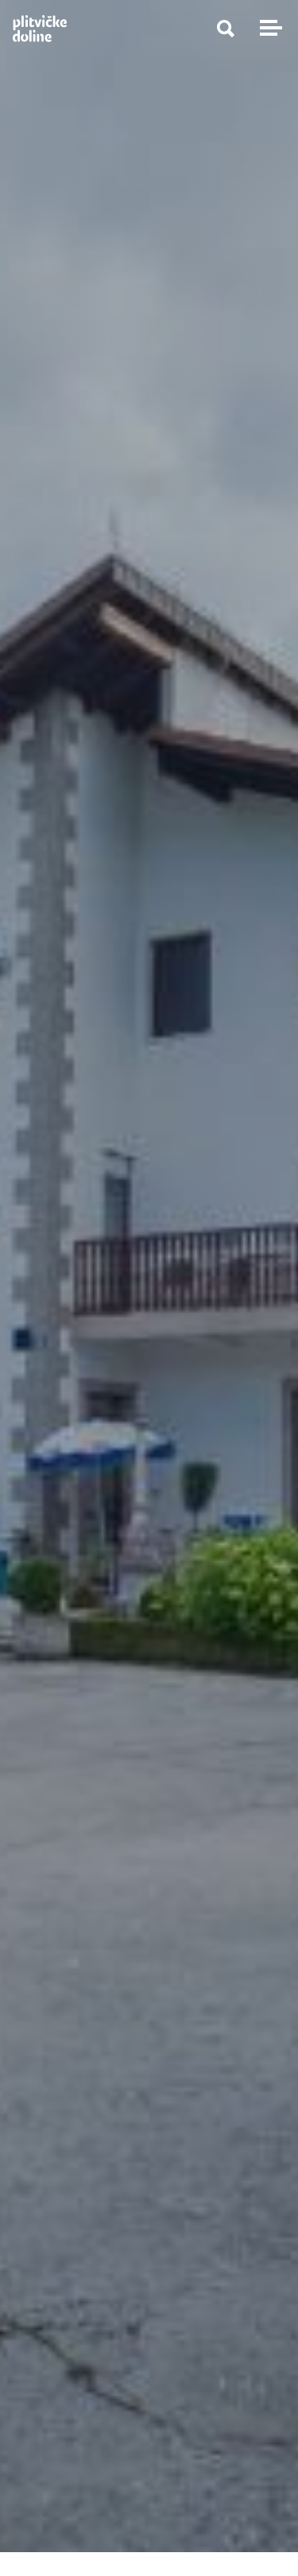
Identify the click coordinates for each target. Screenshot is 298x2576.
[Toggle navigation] (268, 27)
